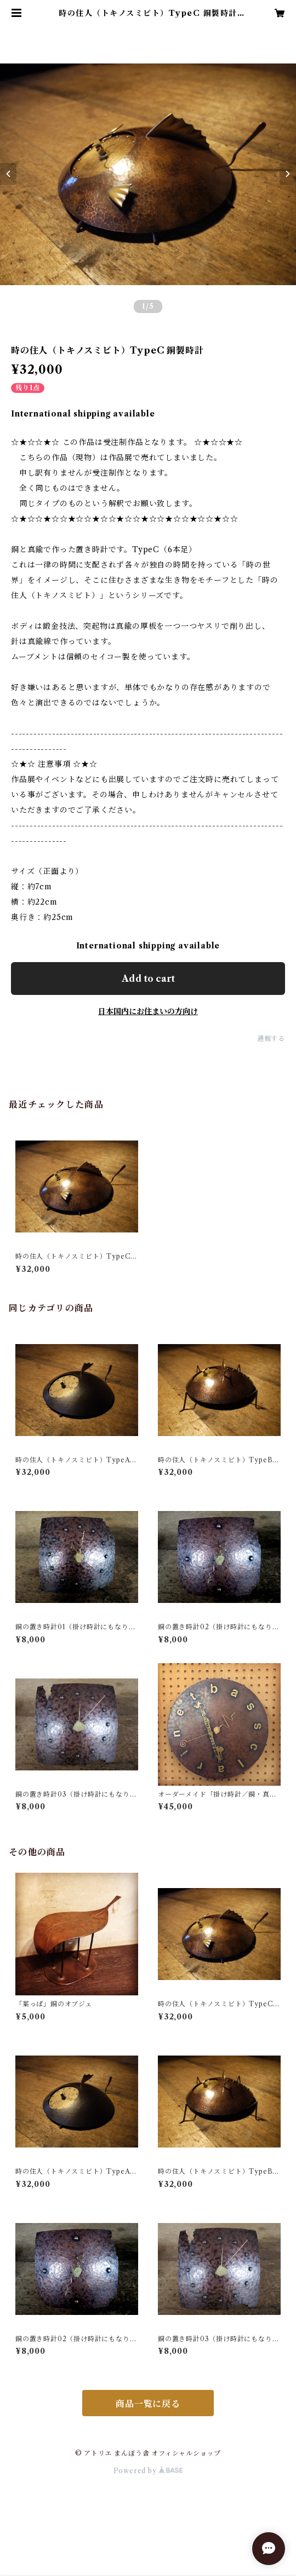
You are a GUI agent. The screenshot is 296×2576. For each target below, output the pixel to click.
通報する (271, 1038)
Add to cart (148, 978)
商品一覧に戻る (148, 2403)
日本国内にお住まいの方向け (148, 1011)
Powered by (148, 2471)
